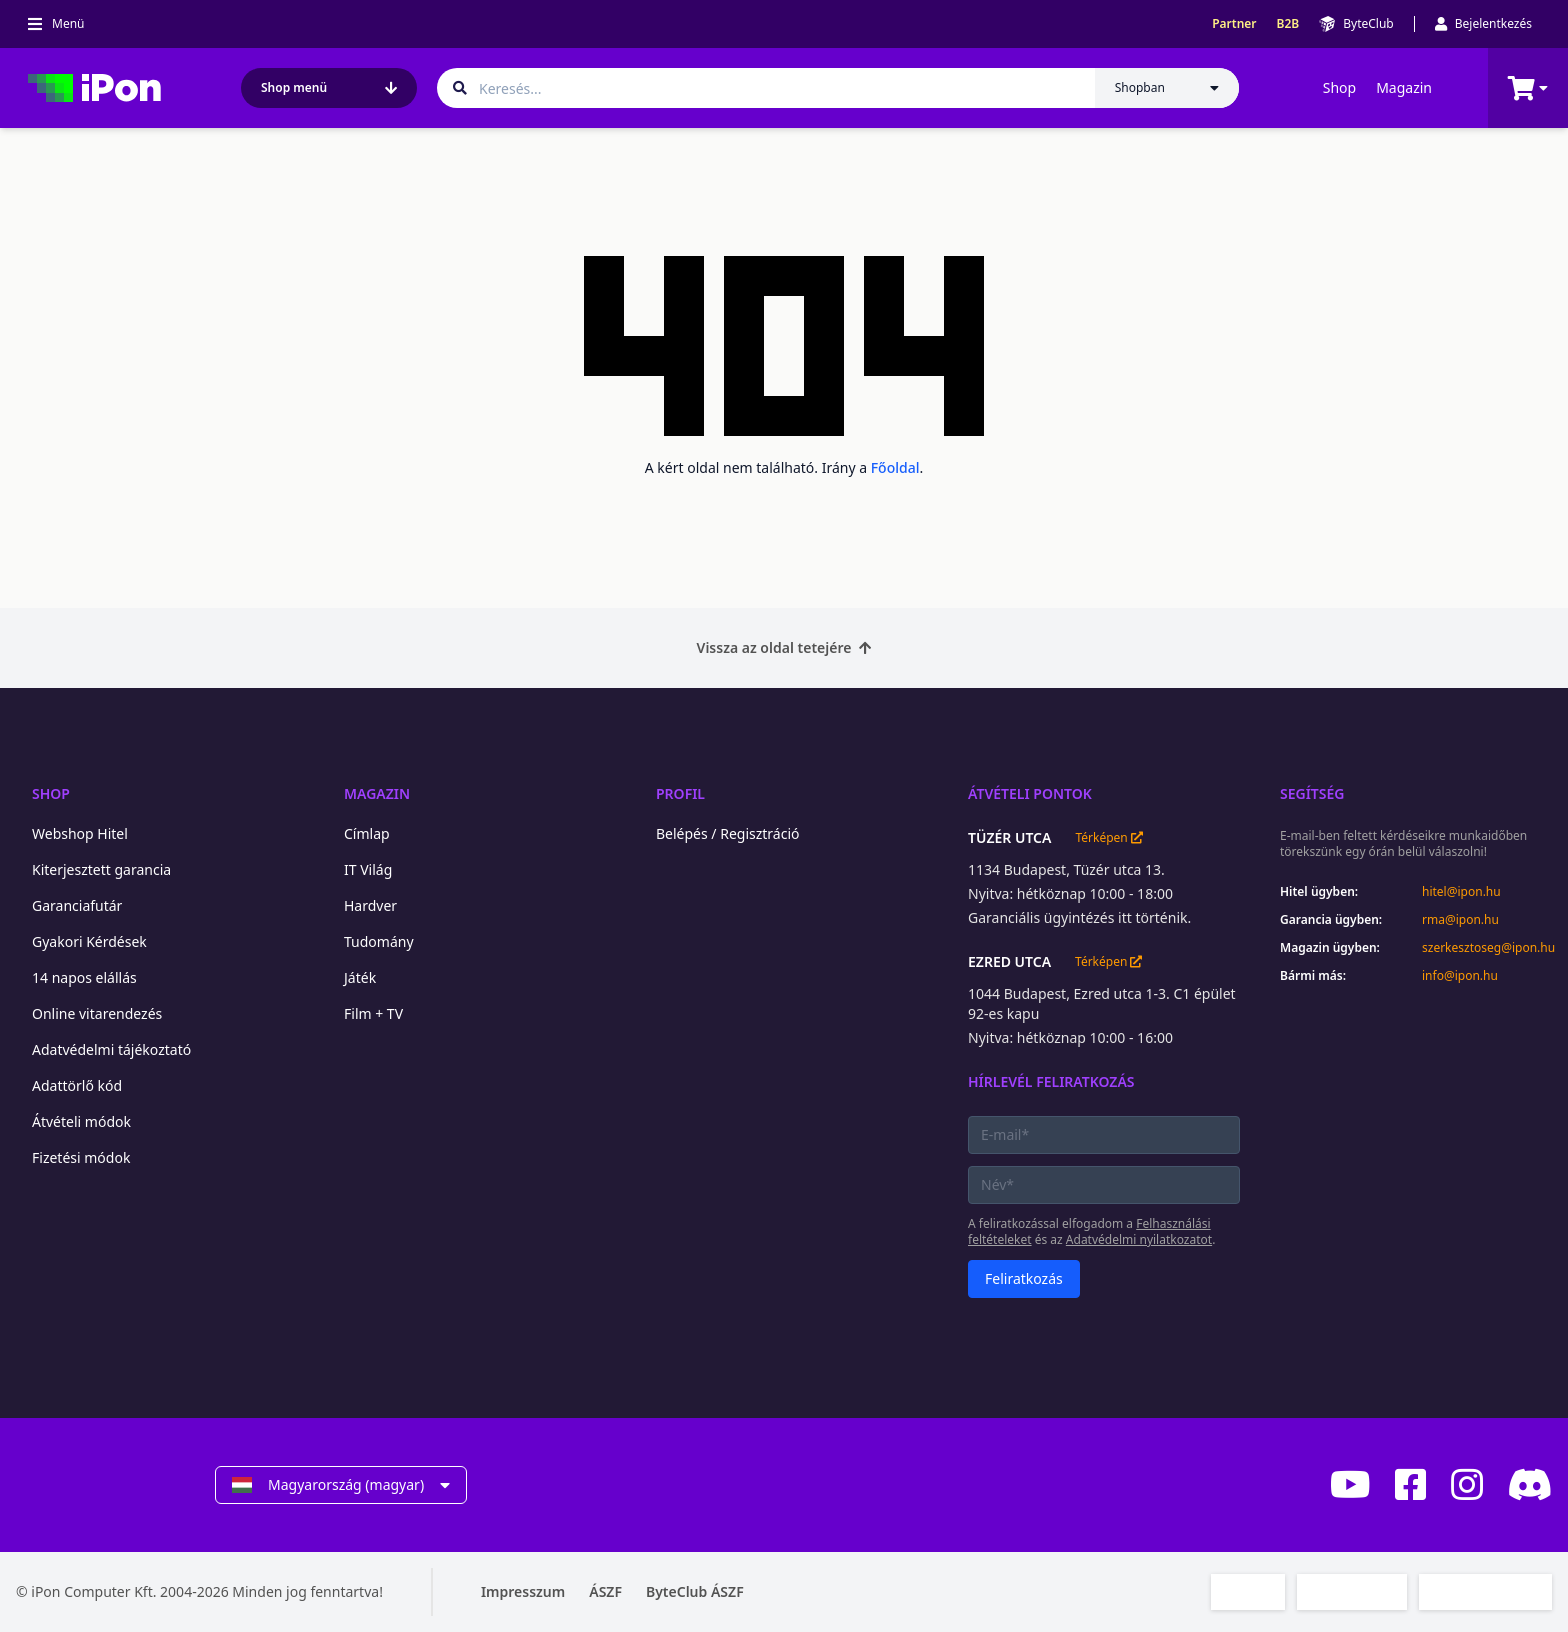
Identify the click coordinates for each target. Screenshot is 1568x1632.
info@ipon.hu (1460, 976)
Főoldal (895, 467)
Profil (680, 793)
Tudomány (379, 941)
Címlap (367, 833)
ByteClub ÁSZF (695, 1591)
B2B (1288, 24)
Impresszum (523, 1591)
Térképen (1108, 838)
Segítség (1312, 793)
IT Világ (368, 869)
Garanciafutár (77, 905)
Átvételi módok (81, 1121)
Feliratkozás (1024, 1278)
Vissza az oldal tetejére (784, 647)
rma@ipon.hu (1460, 920)
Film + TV (373, 1013)
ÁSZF (605, 1591)
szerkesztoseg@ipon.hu (1487, 948)
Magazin (1404, 87)
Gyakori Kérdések (89, 941)
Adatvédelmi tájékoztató (111, 1049)
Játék (360, 977)
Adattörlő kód (77, 1085)
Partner (1234, 24)
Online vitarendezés (97, 1013)
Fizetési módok (81, 1157)
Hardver (370, 905)
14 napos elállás (84, 977)
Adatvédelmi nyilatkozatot (1139, 1239)
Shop (1339, 87)
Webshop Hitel (80, 833)
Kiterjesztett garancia (101, 869)
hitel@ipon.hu (1461, 892)
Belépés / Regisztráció (728, 833)
